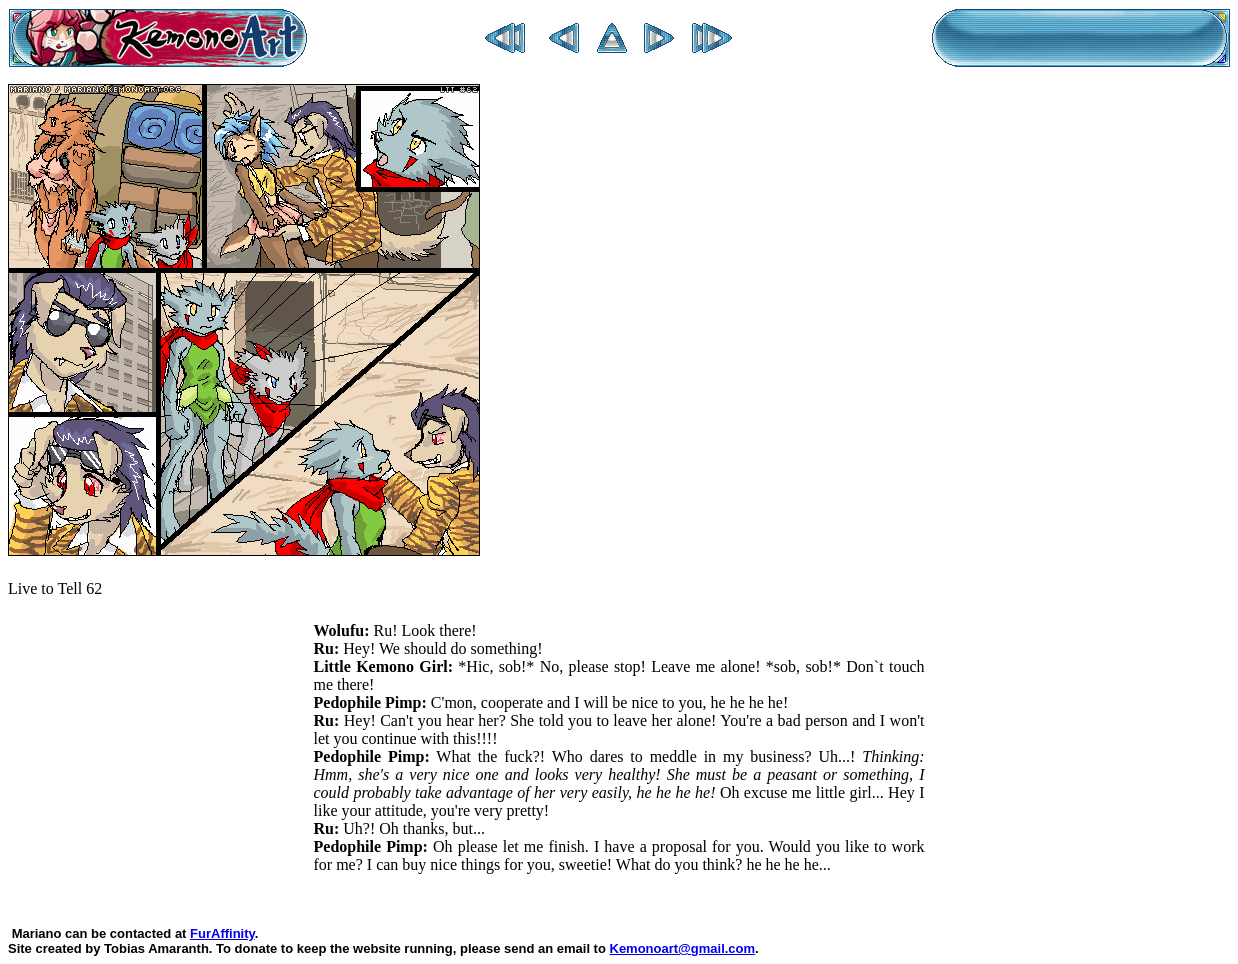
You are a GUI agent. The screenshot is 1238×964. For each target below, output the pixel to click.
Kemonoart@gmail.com (683, 948)
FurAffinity (222, 933)
